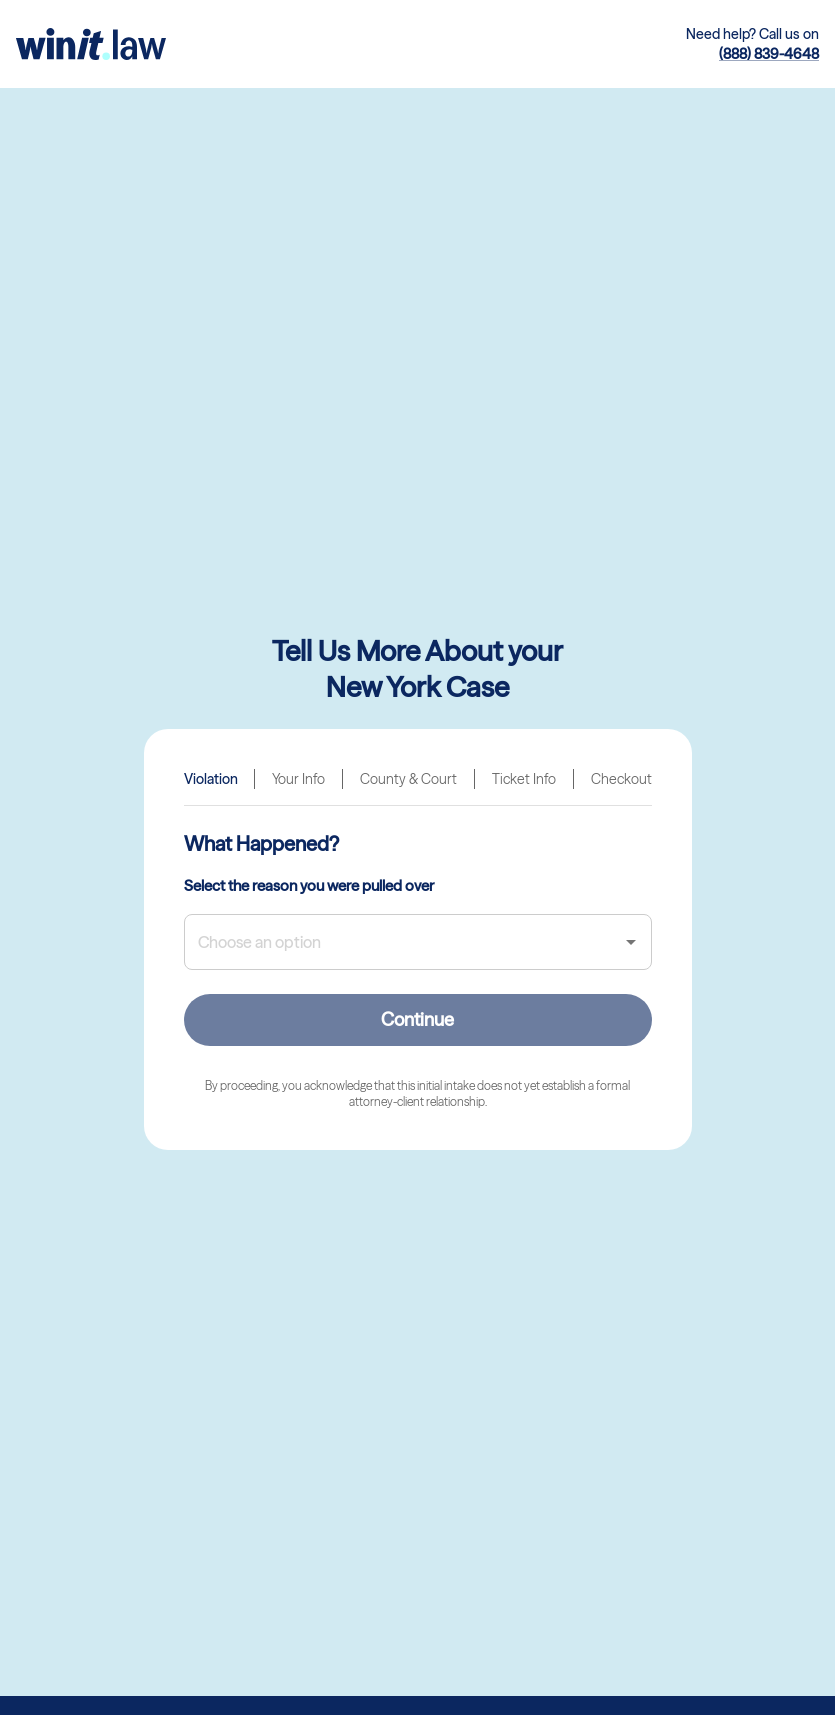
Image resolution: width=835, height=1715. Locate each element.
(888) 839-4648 (769, 54)
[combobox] (403, 942)
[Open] (631, 942)
